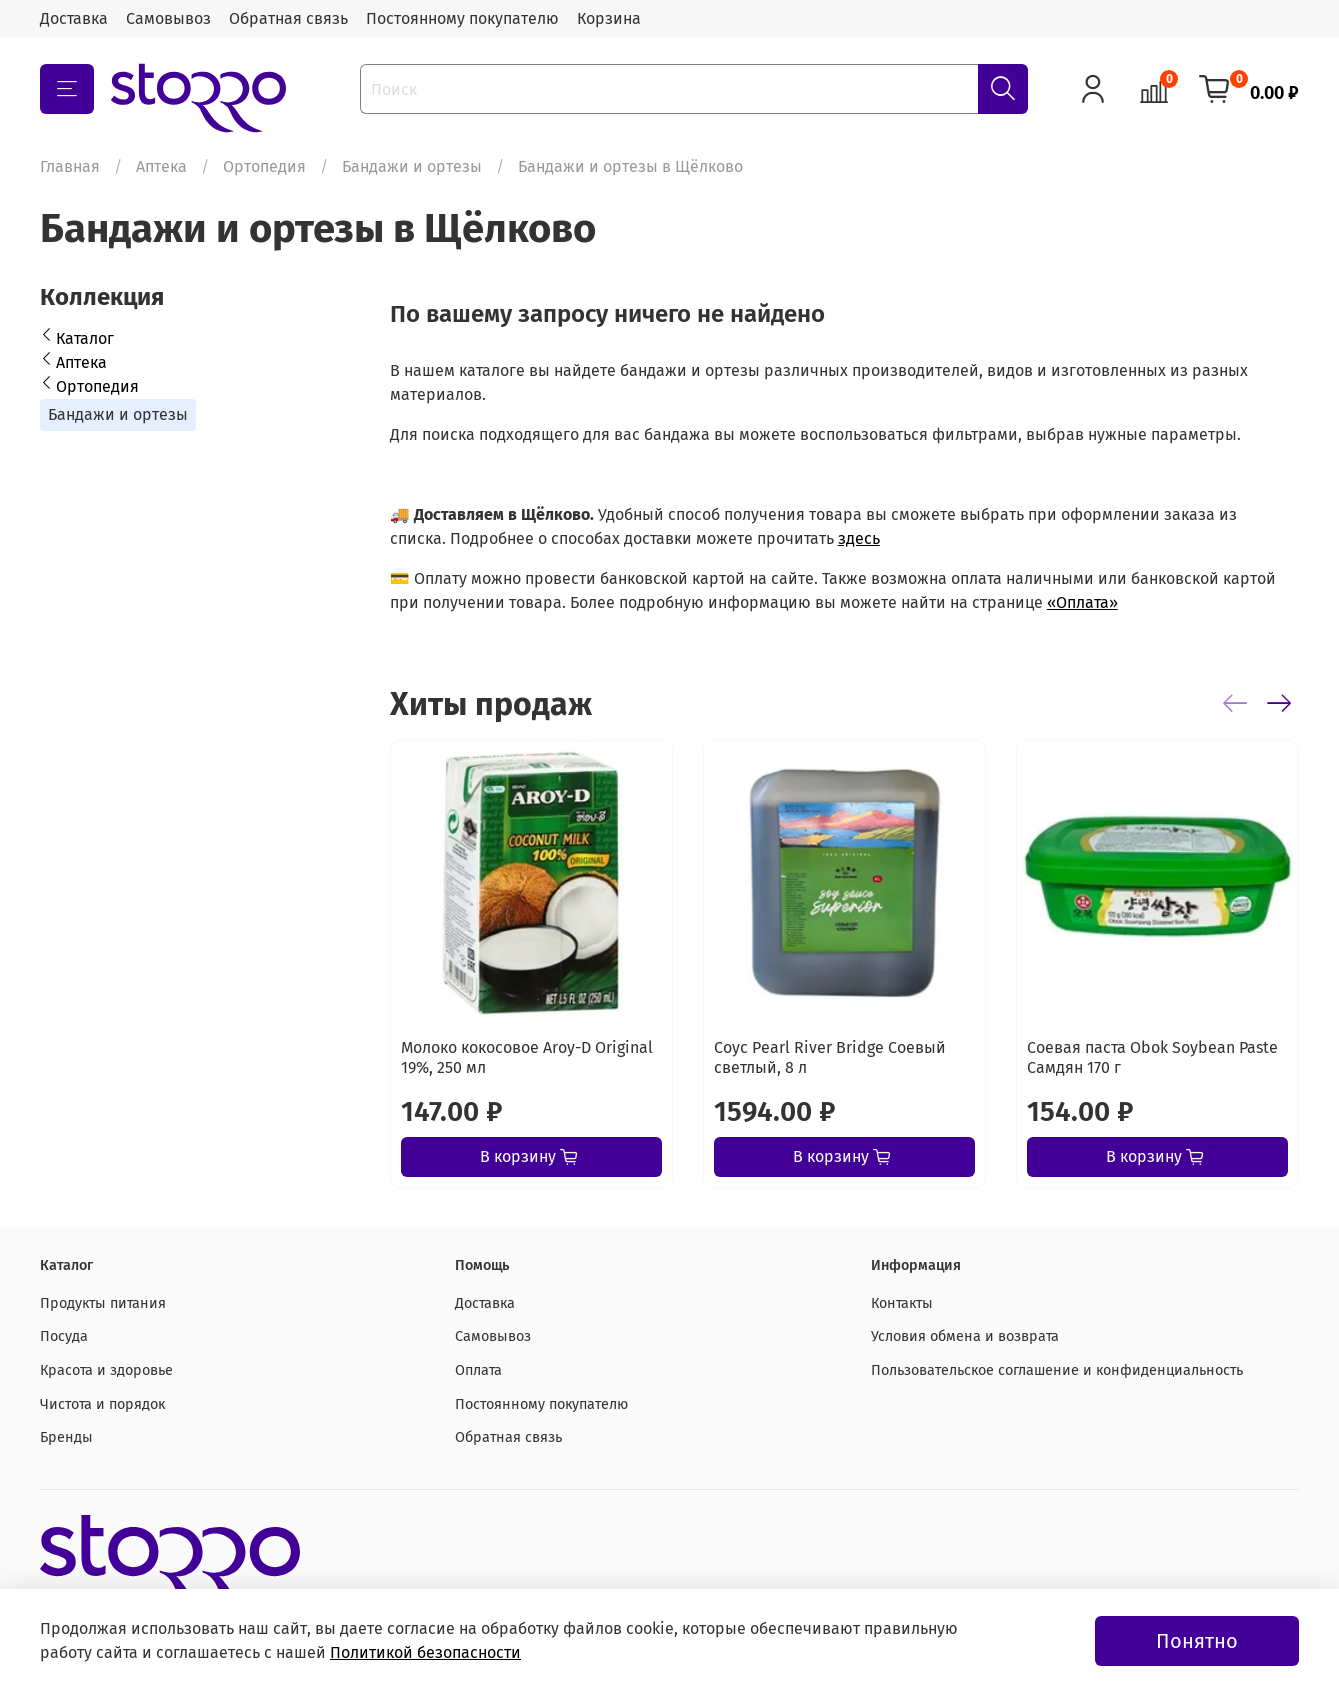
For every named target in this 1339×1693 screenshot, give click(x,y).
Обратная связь (288, 18)
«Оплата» (1082, 602)
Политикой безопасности (425, 1652)
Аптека (161, 166)
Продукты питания (103, 1303)
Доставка (74, 18)
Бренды (66, 1437)
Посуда (64, 1336)
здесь (859, 538)
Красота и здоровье (106, 1370)
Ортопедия (264, 166)
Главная (70, 166)
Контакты (902, 1303)
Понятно (1197, 1641)
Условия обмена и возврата (965, 1336)
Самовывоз (168, 18)
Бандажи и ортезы (412, 166)
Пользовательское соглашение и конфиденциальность (1057, 1370)
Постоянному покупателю (462, 18)
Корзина (609, 18)
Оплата (478, 1370)
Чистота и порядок (102, 1404)
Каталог (85, 338)
